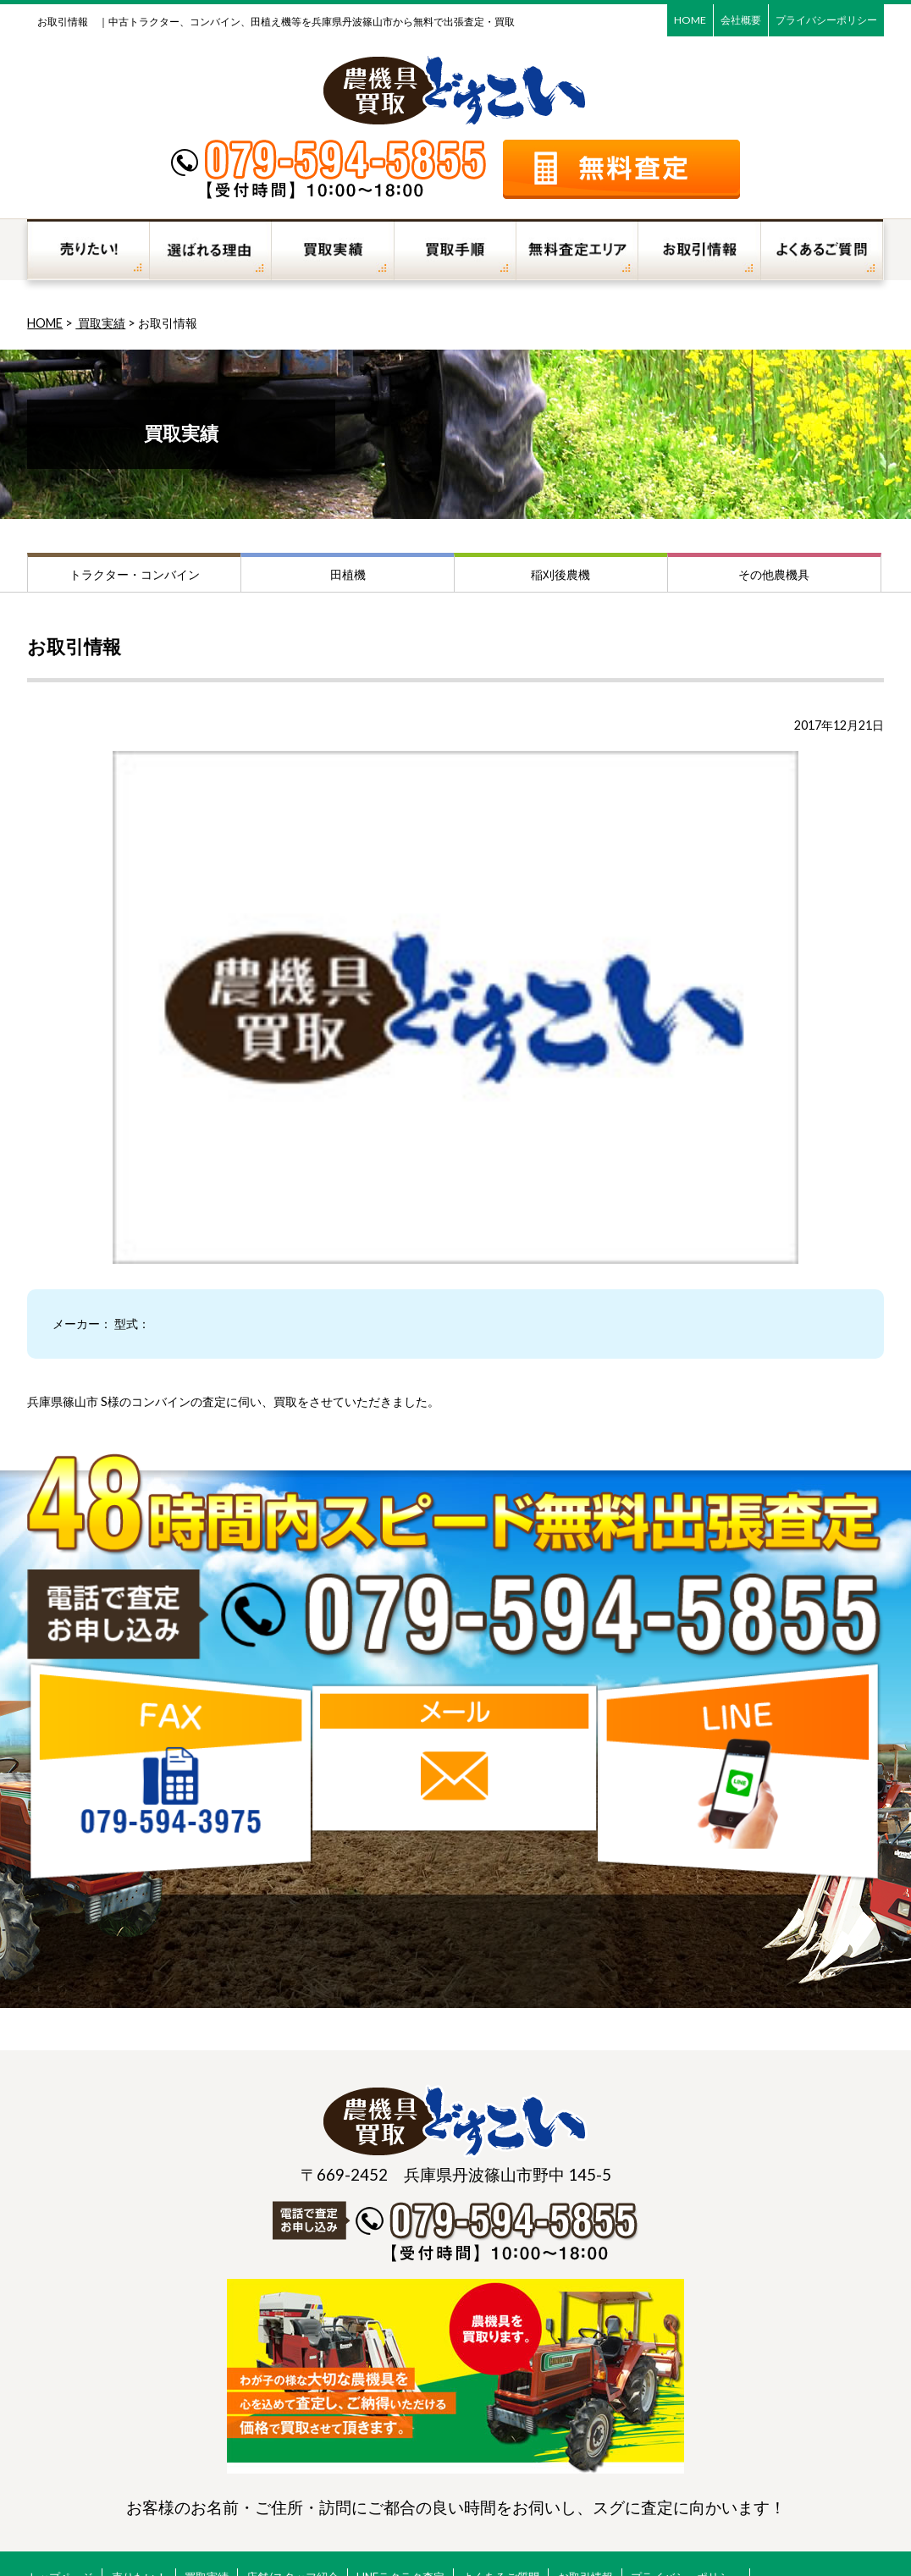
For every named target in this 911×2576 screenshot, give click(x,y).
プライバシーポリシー (826, 20)
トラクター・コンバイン (134, 574)
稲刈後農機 (560, 574)
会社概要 (741, 20)
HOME (690, 20)
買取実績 (100, 323)
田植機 (348, 574)
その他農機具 (773, 574)
